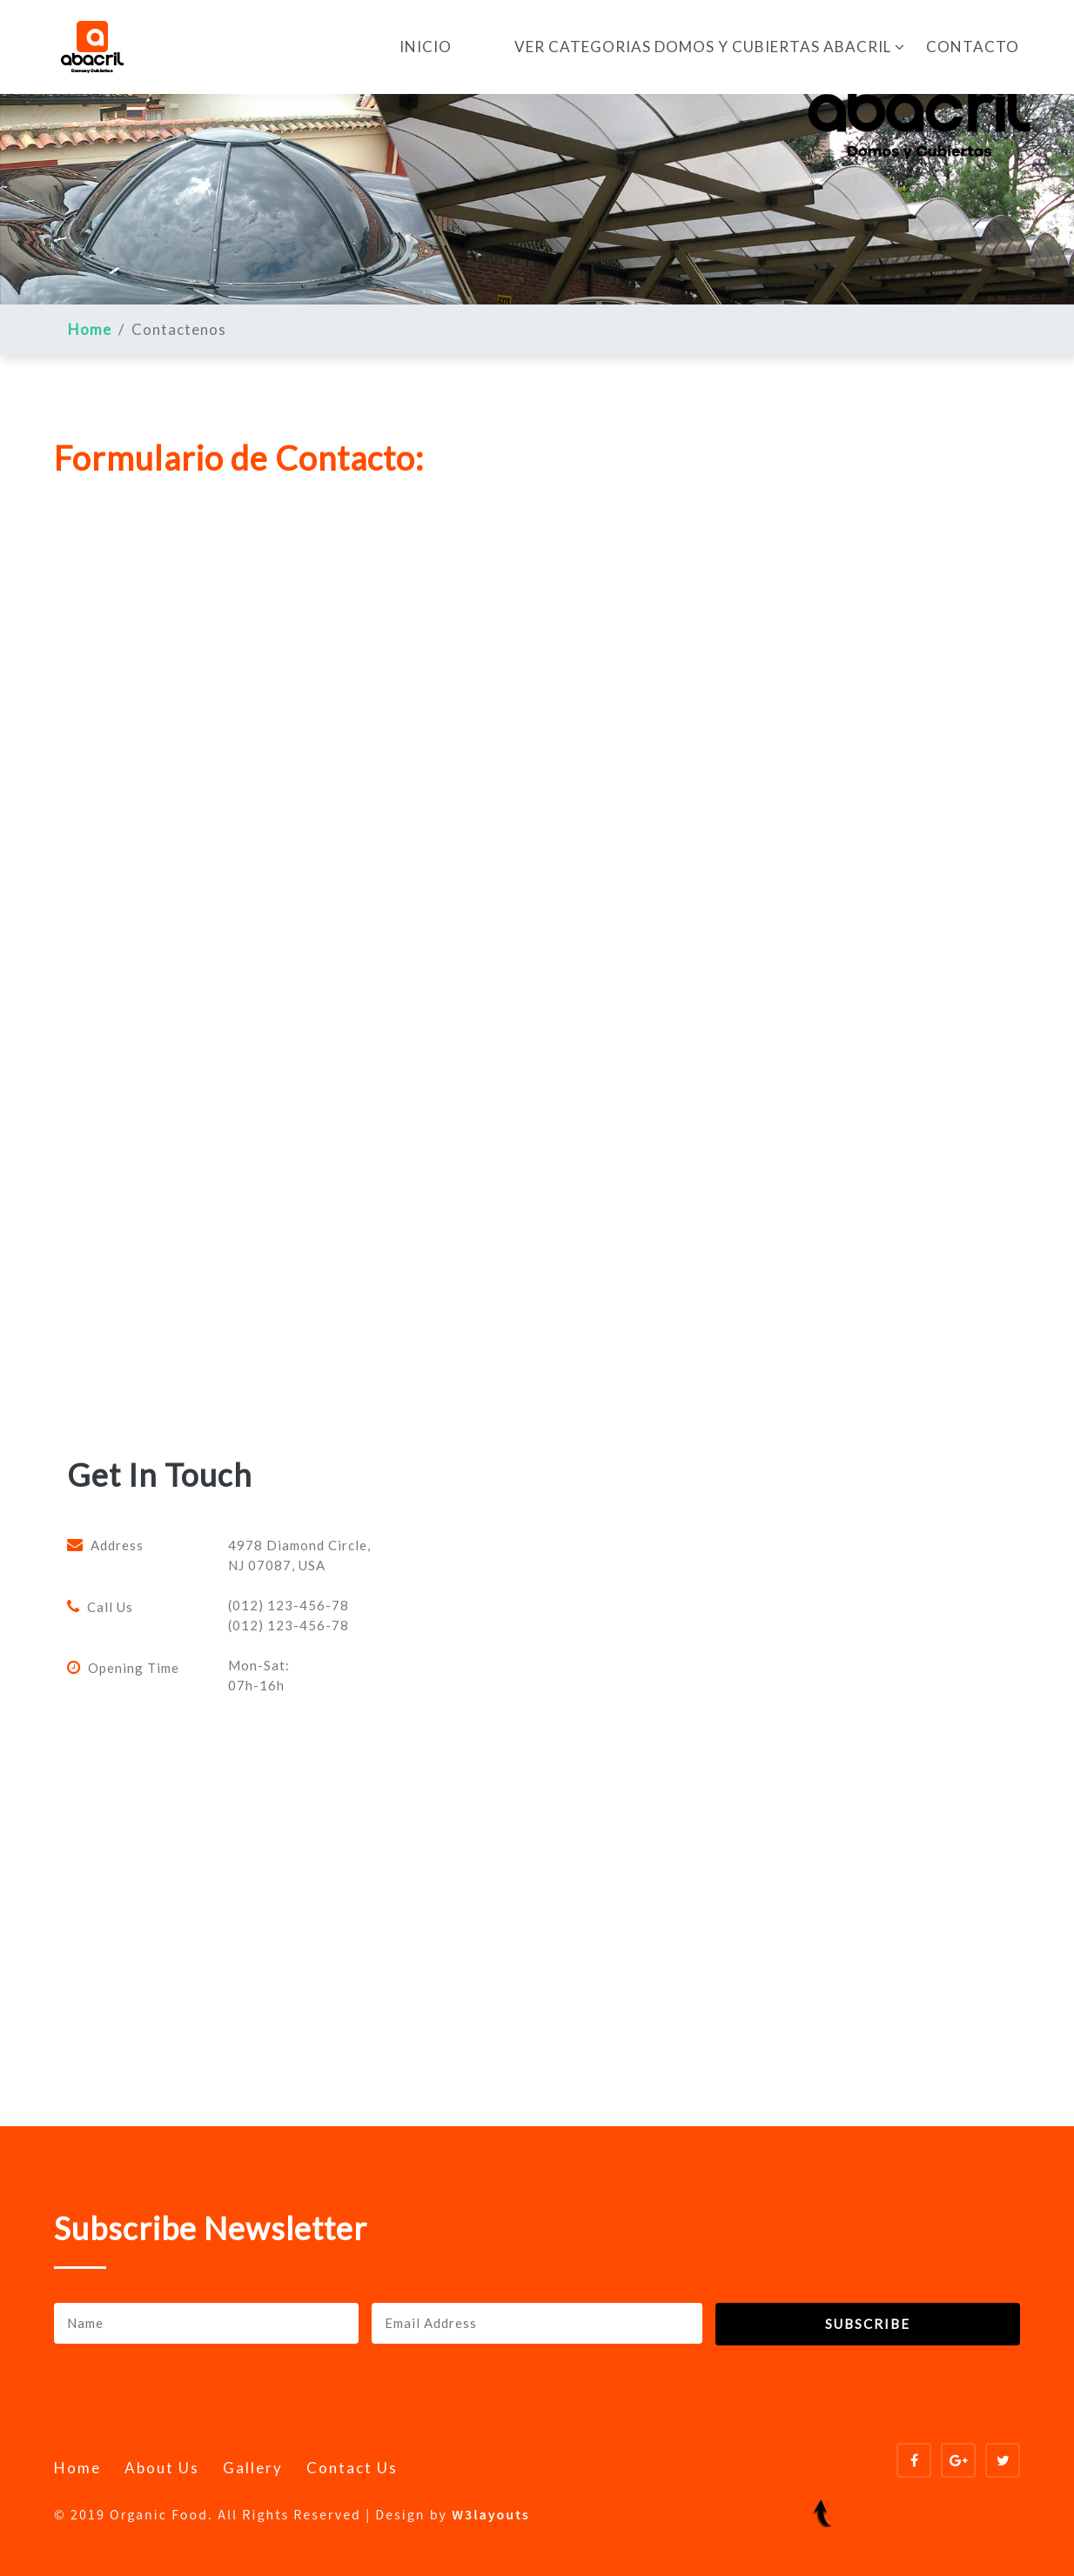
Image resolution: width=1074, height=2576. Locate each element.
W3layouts (491, 2515)
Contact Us (352, 2468)
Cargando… (332, 985)
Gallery (253, 2468)
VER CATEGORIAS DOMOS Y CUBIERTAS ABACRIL (709, 46)
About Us (161, 2468)
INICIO (425, 46)
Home (89, 329)
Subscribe (867, 2324)
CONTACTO (972, 46)
